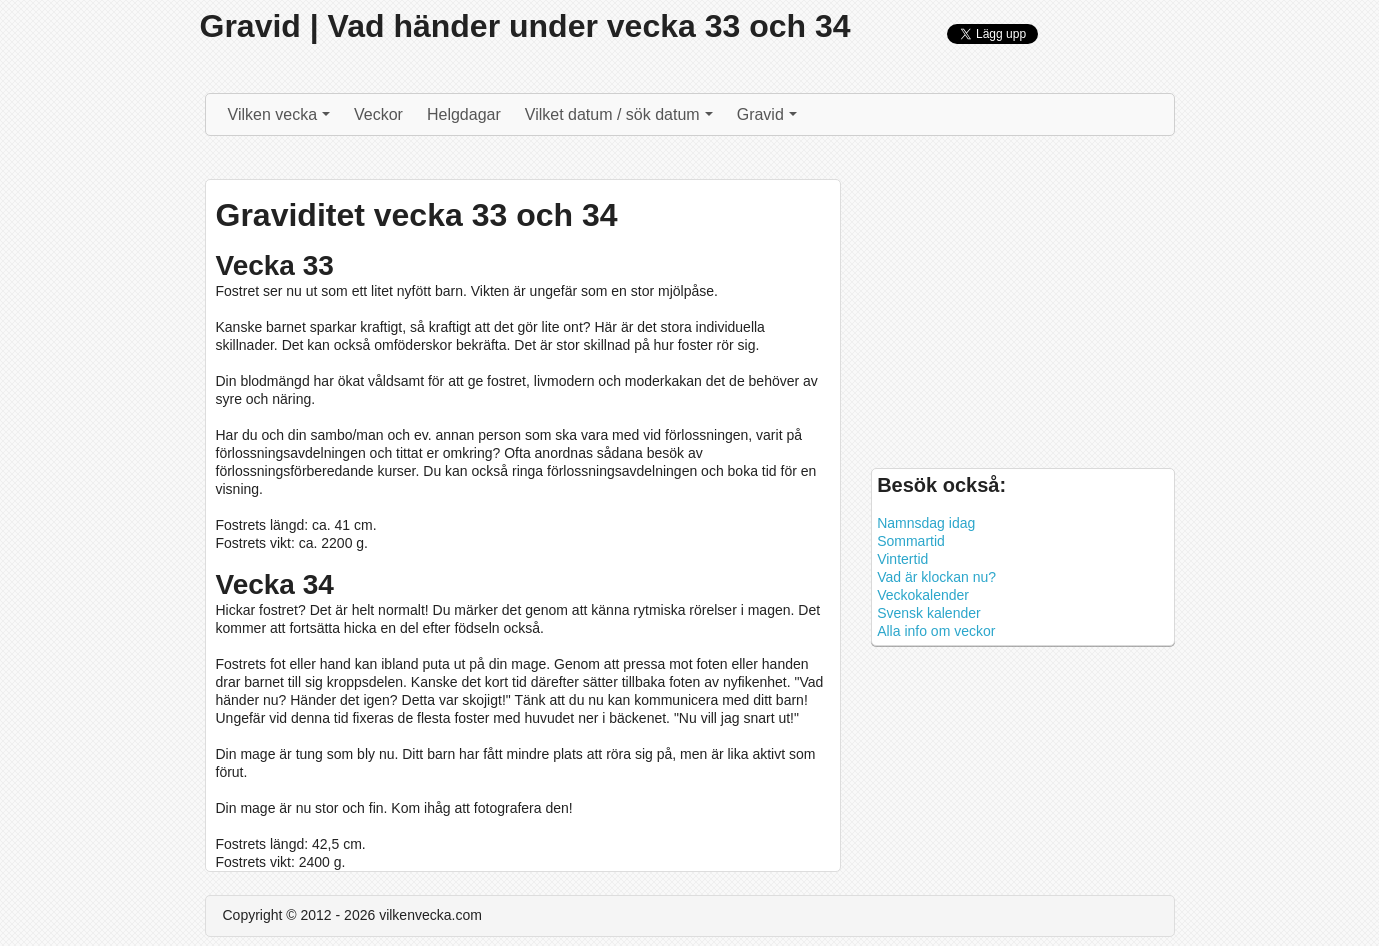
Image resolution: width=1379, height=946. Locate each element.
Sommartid (911, 541)
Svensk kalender (929, 613)
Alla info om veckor (936, 631)
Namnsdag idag (926, 523)
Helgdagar (464, 114)
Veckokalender (923, 595)
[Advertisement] (1022, 307)
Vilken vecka (282, 119)
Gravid (769, 119)
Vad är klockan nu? (936, 577)
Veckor (378, 114)
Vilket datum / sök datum (621, 119)
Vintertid (902, 559)
